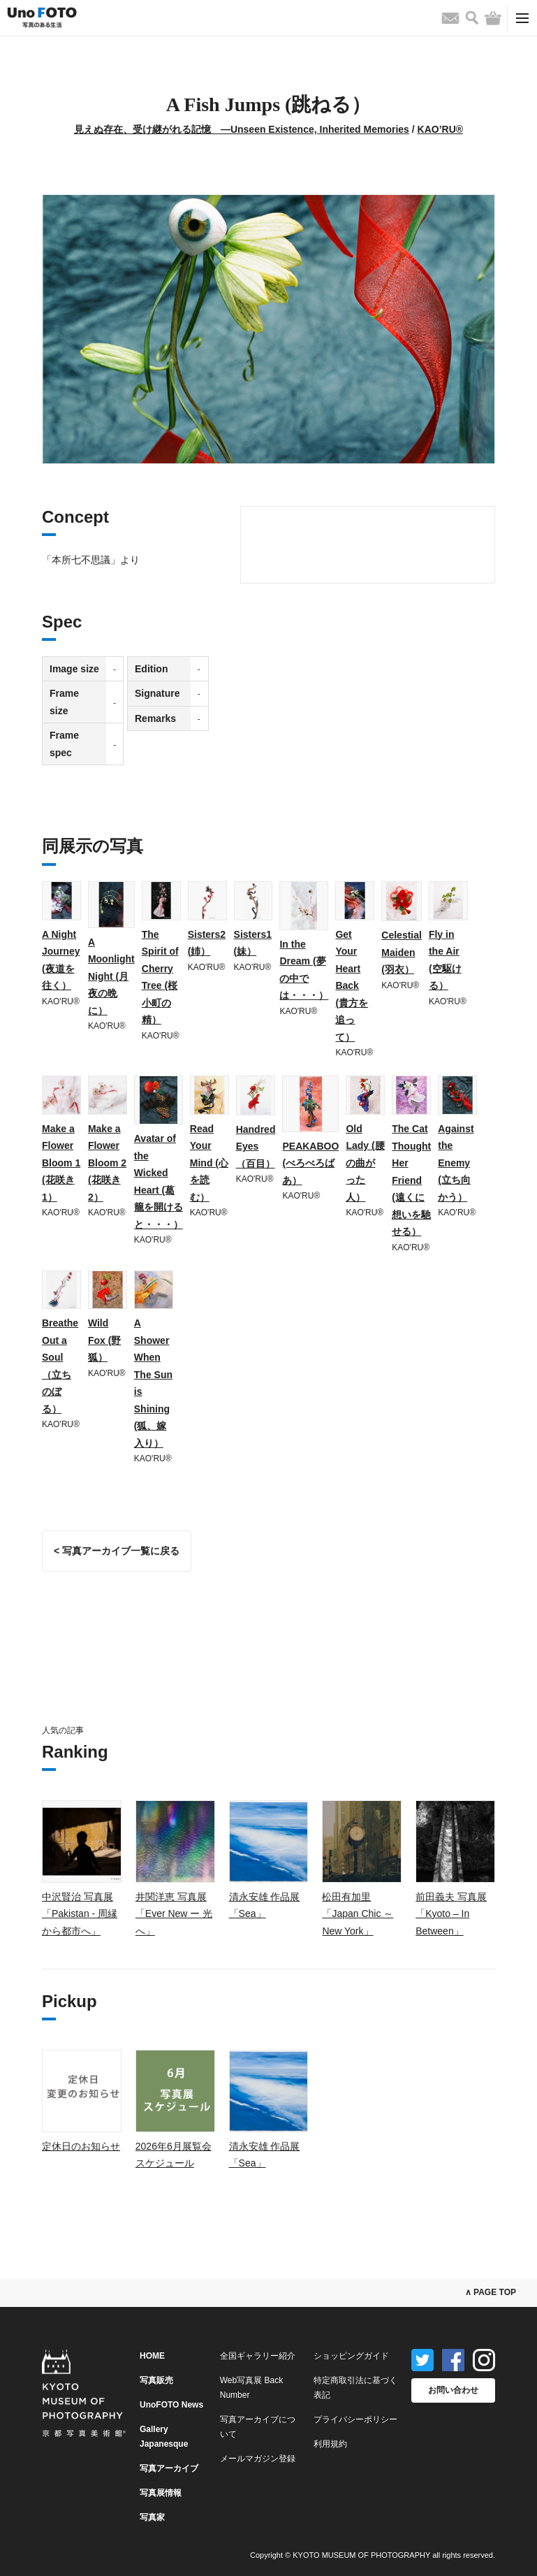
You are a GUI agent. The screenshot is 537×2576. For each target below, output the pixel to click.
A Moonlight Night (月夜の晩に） (111, 976)
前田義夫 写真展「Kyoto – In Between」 (451, 1914)
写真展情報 (161, 2493)
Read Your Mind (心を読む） (209, 1163)
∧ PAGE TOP (490, 2292)
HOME (152, 2356)
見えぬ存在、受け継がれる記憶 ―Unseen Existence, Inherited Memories (241, 129)
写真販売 (156, 2380)
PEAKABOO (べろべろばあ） (310, 1163)
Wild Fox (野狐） (104, 1340)
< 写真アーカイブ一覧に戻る (116, 1550)
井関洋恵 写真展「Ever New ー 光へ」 (173, 1914)
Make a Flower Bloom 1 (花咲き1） (61, 1163)
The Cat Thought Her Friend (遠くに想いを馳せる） (411, 1180)
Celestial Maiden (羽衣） (401, 952)
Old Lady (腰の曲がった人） (365, 1163)
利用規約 (330, 2444)
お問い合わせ (453, 2390)
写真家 (152, 2517)
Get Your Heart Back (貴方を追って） (351, 986)
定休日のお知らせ (81, 2146)
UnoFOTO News (171, 2405)
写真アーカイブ (169, 2468)
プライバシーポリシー (355, 2419)
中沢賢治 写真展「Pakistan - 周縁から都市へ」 (79, 1914)
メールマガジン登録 (257, 2458)
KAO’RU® (441, 129)
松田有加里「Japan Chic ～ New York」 (357, 1914)
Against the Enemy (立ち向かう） (455, 1163)
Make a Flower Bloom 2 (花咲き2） (107, 1163)
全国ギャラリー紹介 (257, 2356)
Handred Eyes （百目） (256, 1146)
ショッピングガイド (351, 2356)
